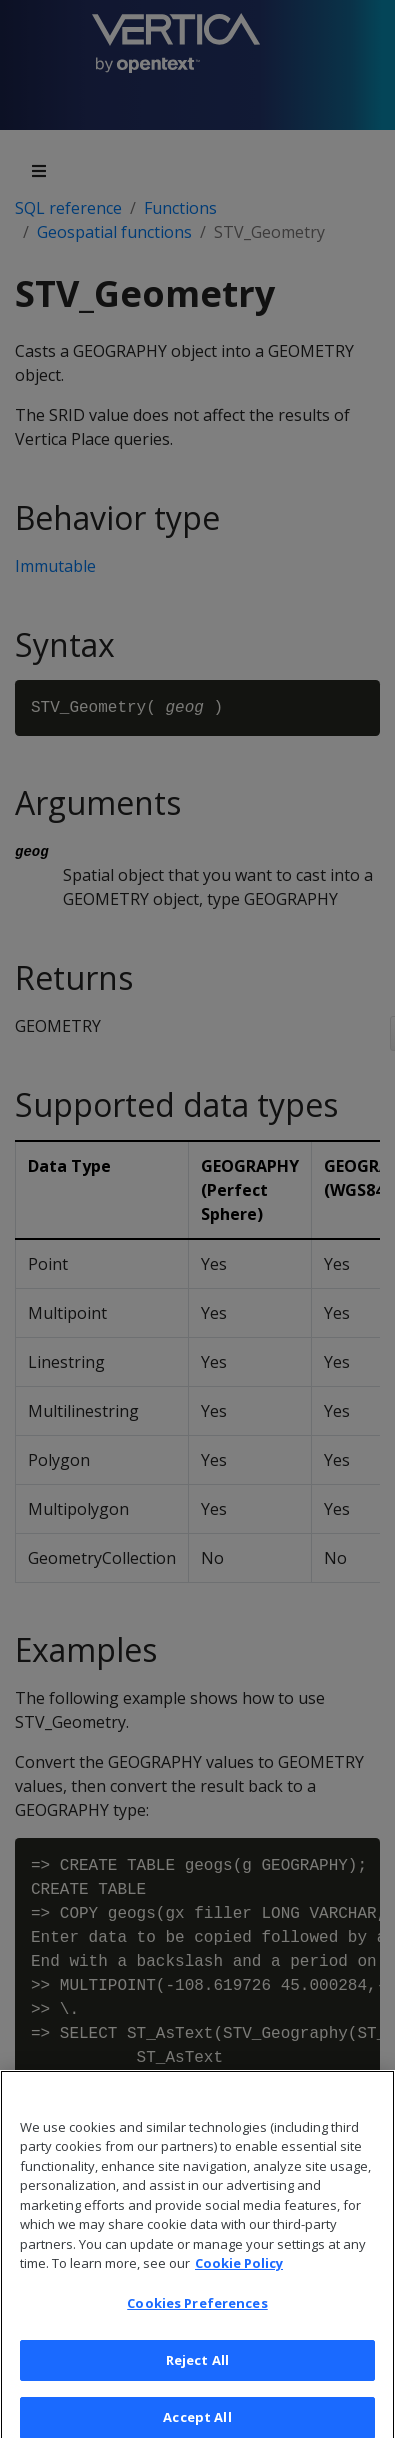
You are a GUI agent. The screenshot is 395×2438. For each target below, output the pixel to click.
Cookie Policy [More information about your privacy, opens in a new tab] (239, 2274)
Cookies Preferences (197, 2314)
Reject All (197, 2371)
